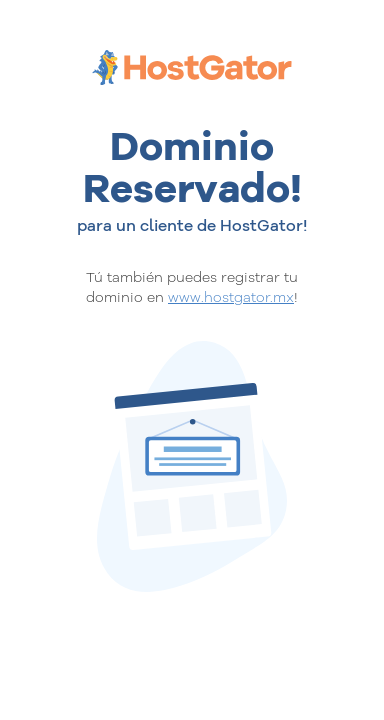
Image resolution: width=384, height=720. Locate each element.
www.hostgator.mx (231, 297)
